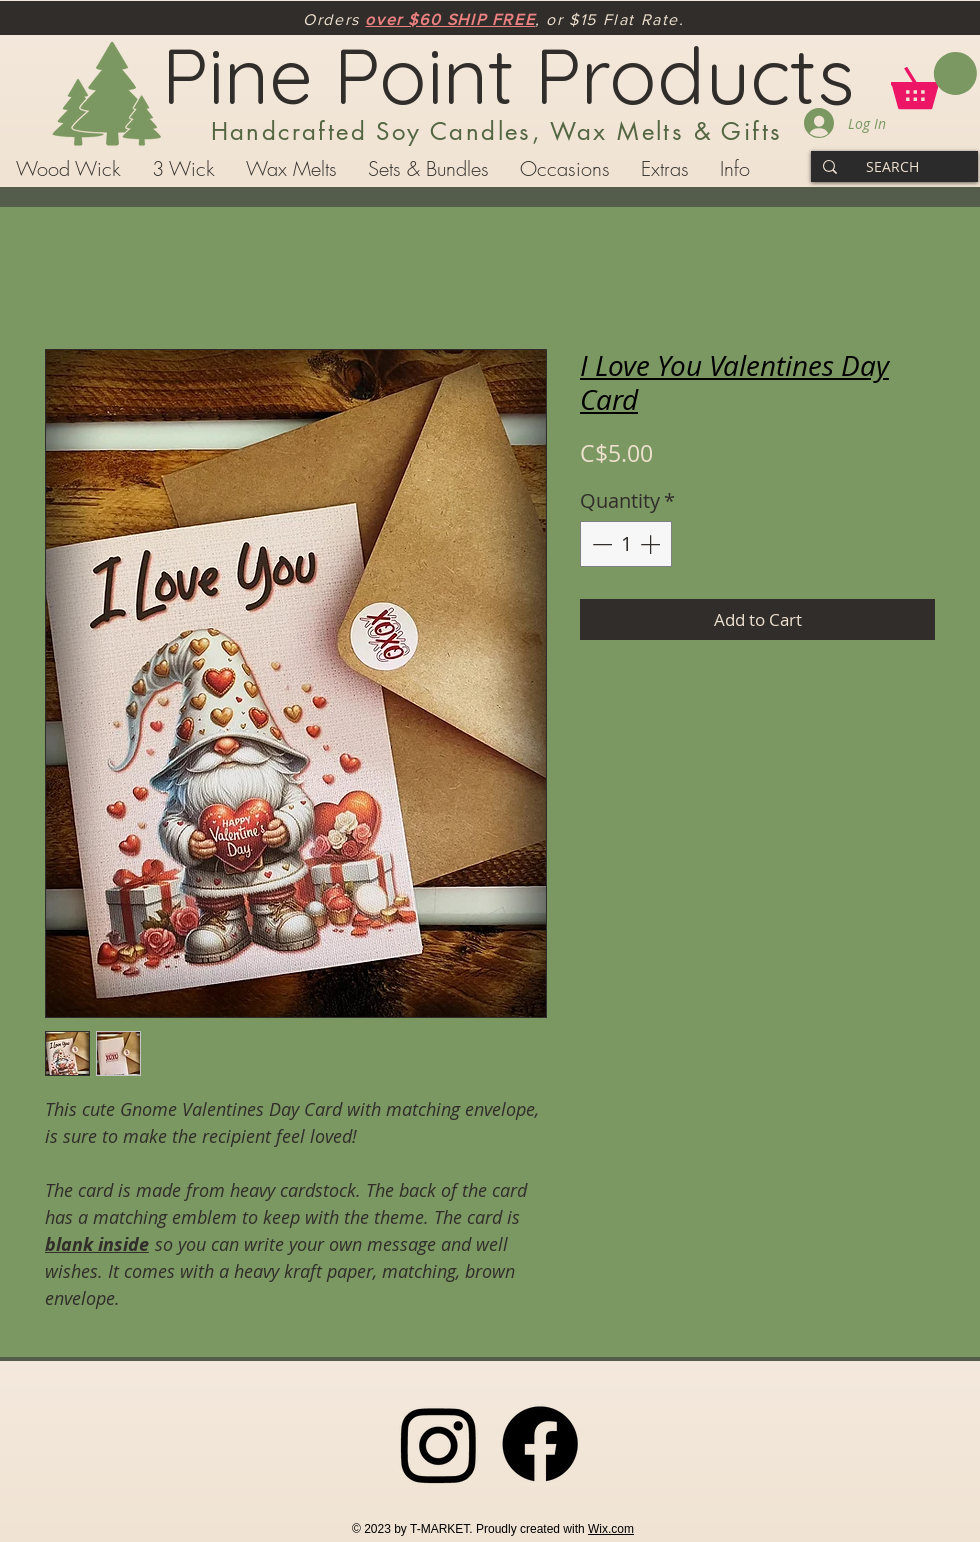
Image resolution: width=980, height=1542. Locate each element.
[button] (934, 80)
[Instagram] (439, 1444)
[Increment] (652, 544)
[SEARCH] (892, 167)
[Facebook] (540, 1444)
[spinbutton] (626, 544)
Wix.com (611, 1529)
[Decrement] (600, 544)
